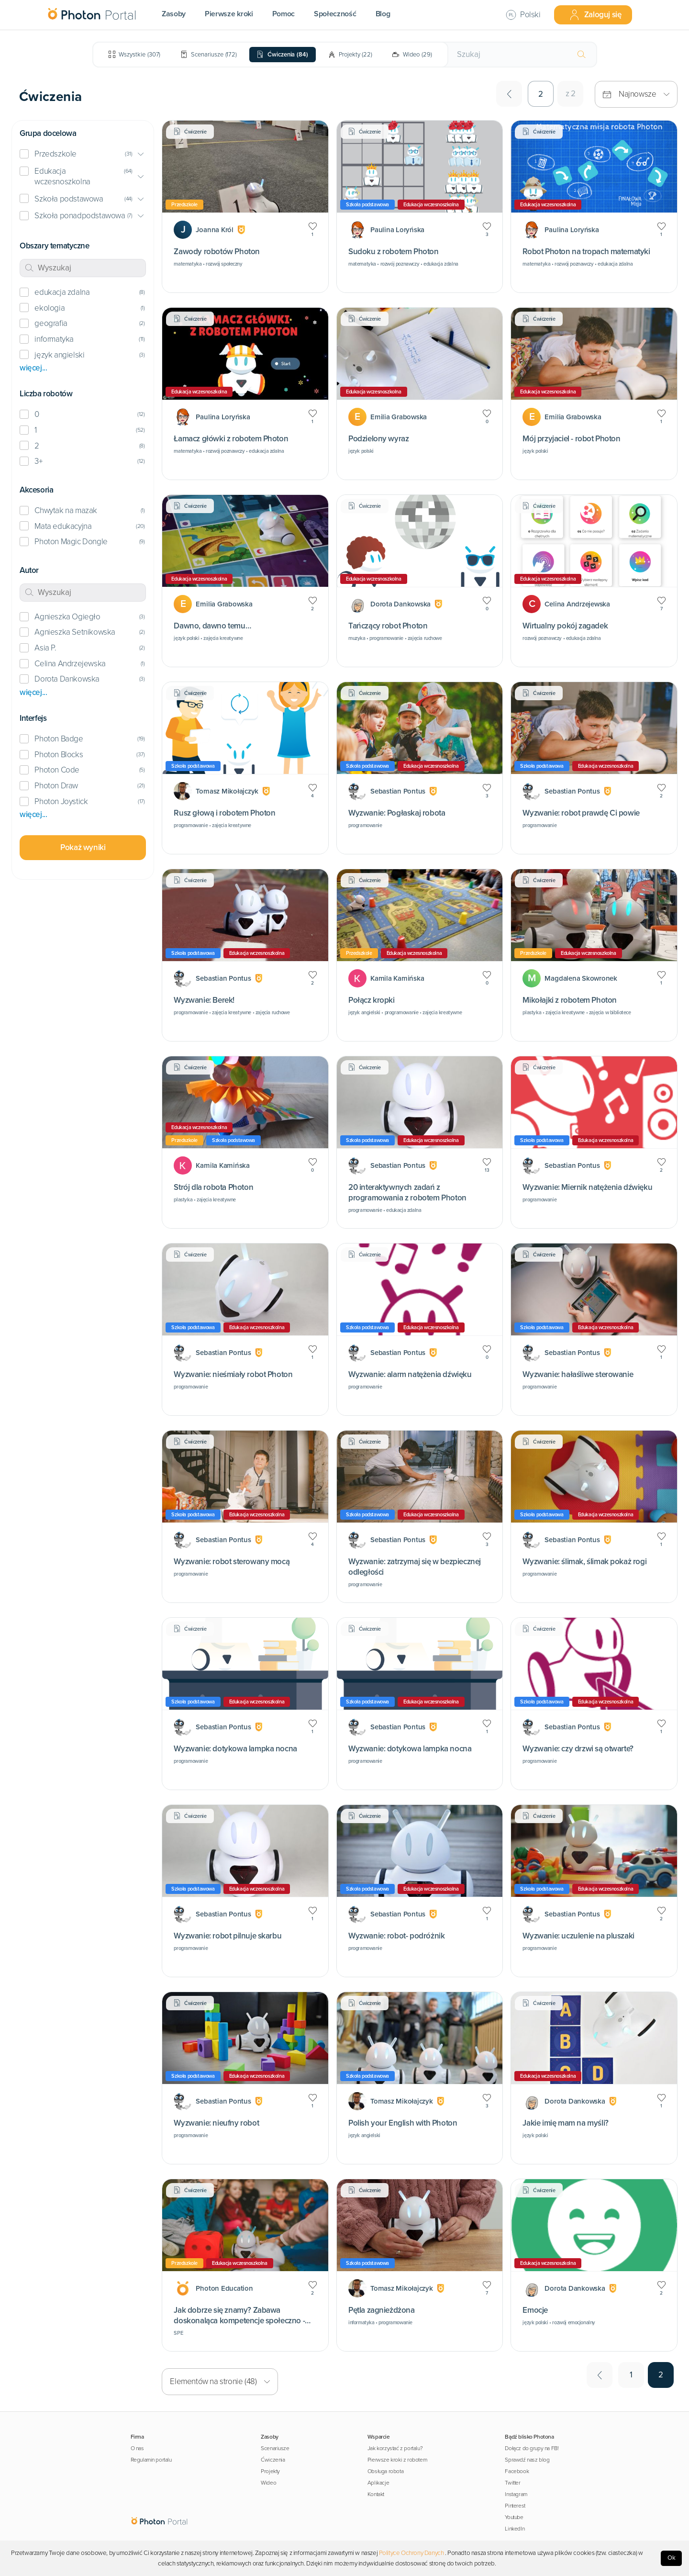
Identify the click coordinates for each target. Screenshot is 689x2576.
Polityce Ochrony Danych (411, 2553)
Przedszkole (55, 154)
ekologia (49, 308)
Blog (383, 14)
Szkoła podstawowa (68, 199)
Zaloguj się (595, 15)
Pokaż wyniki (82, 847)
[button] (83, 154)
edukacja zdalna (61, 292)
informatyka (54, 339)
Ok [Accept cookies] (671, 2558)
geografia (50, 323)
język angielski (59, 355)
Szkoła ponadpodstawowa (79, 216)
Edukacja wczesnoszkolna (62, 176)
